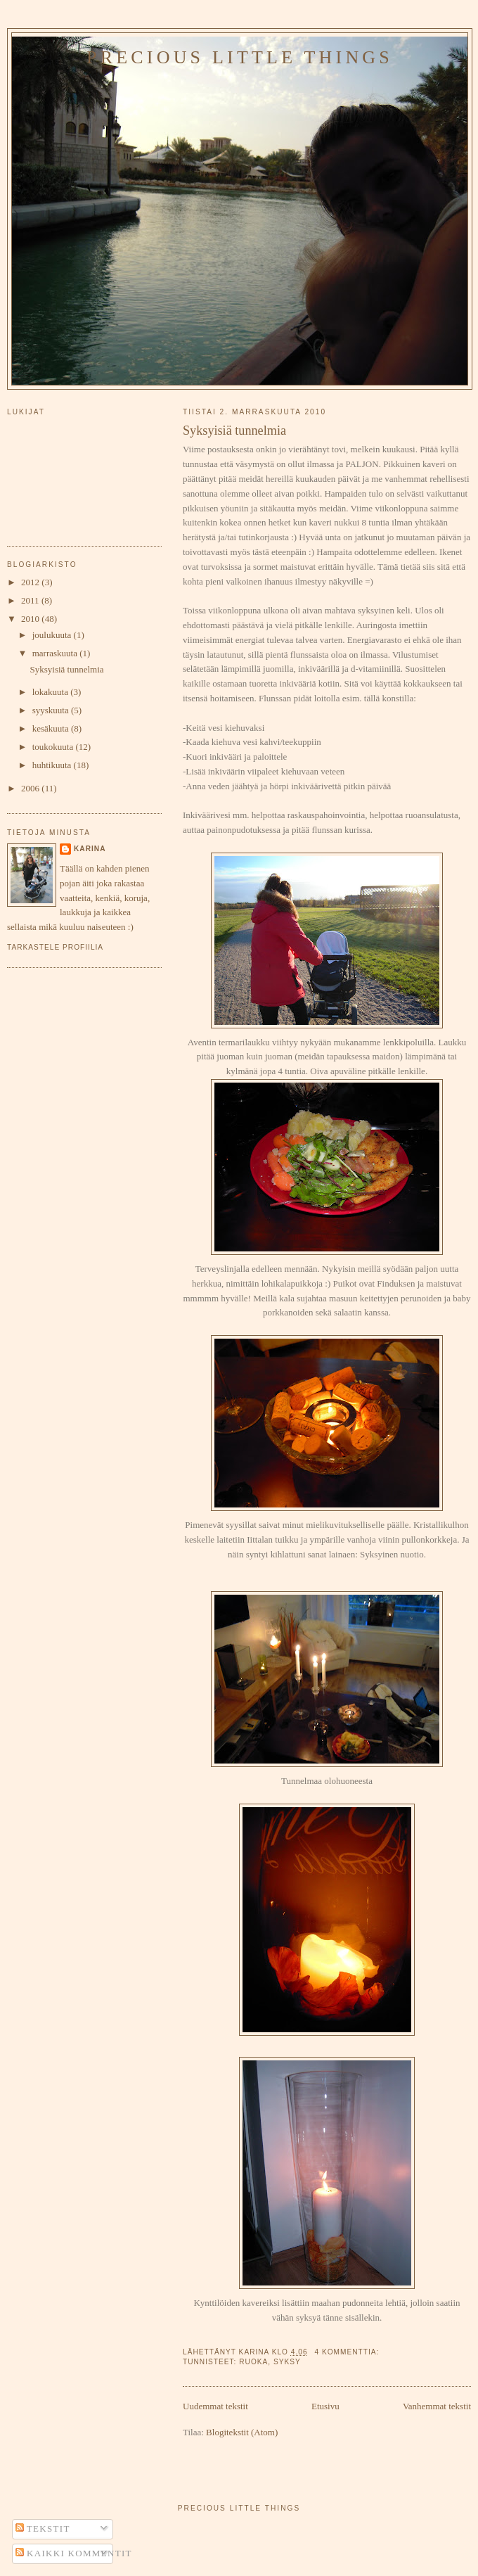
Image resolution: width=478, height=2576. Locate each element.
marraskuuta (56, 653)
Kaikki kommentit (73, 2553)
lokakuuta (51, 692)
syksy (287, 2362)
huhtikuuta (53, 765)
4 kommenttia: (348, 2352)
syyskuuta (51, 710)
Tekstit (42, 2528)
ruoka (253, 2362)
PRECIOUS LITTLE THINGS (239, 57)
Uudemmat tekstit (215, 2406)
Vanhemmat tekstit (437, 2406)
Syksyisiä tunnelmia (234, 430)
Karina (89, 849)
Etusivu (325, 2406)
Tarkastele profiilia (55, 947)
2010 (31, 618)
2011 (31, 600)
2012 (31, 582)
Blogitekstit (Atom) (242, 2432)
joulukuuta (53, 635)
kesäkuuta (51, 728)
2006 (31, 788)
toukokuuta (54, 746)
